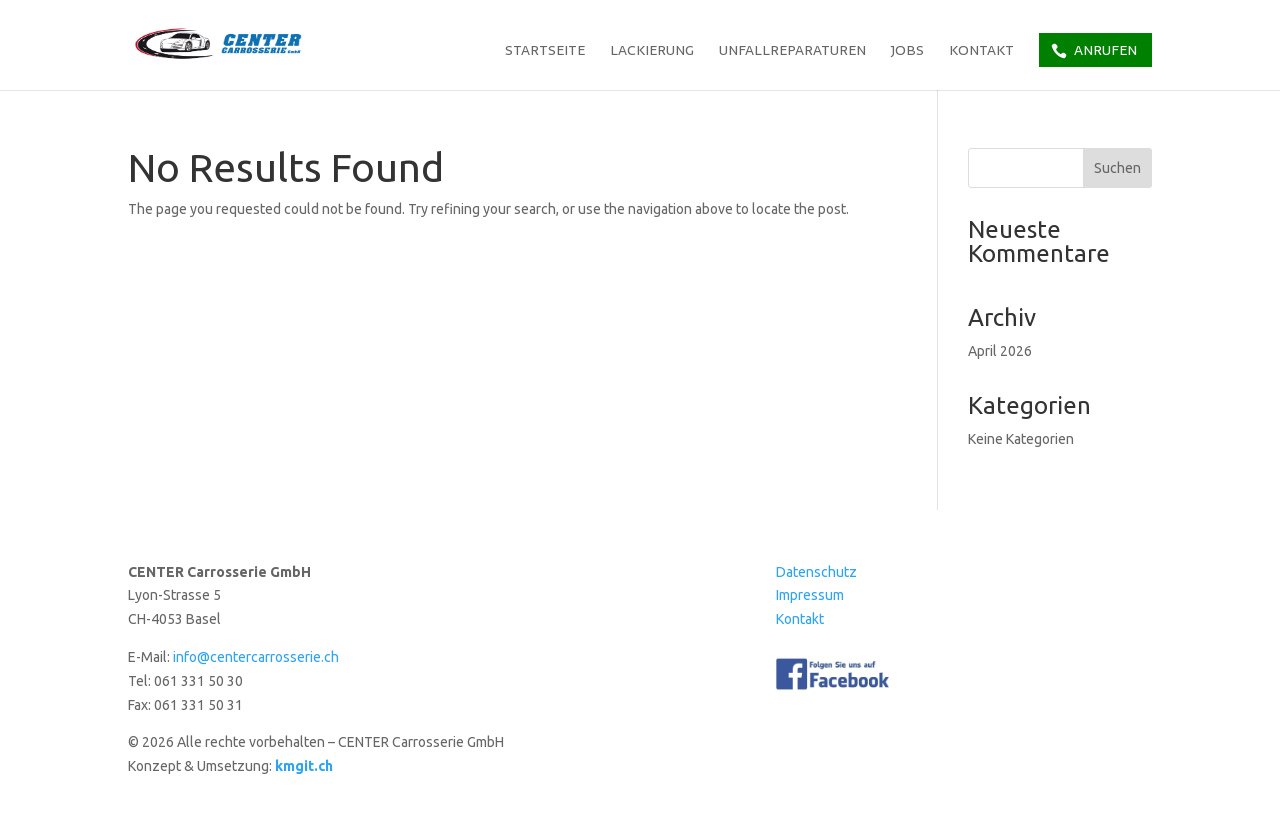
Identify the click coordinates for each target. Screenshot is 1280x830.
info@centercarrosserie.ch (256, 657)
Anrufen (1105, 50)
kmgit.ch (304, 766)
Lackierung (652, 52)
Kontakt (981, 52)
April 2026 (1000, 351)
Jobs (907, 52)
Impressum (810, 595)
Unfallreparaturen (792, 52)
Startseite (545, 52)
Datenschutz (816, 572)
